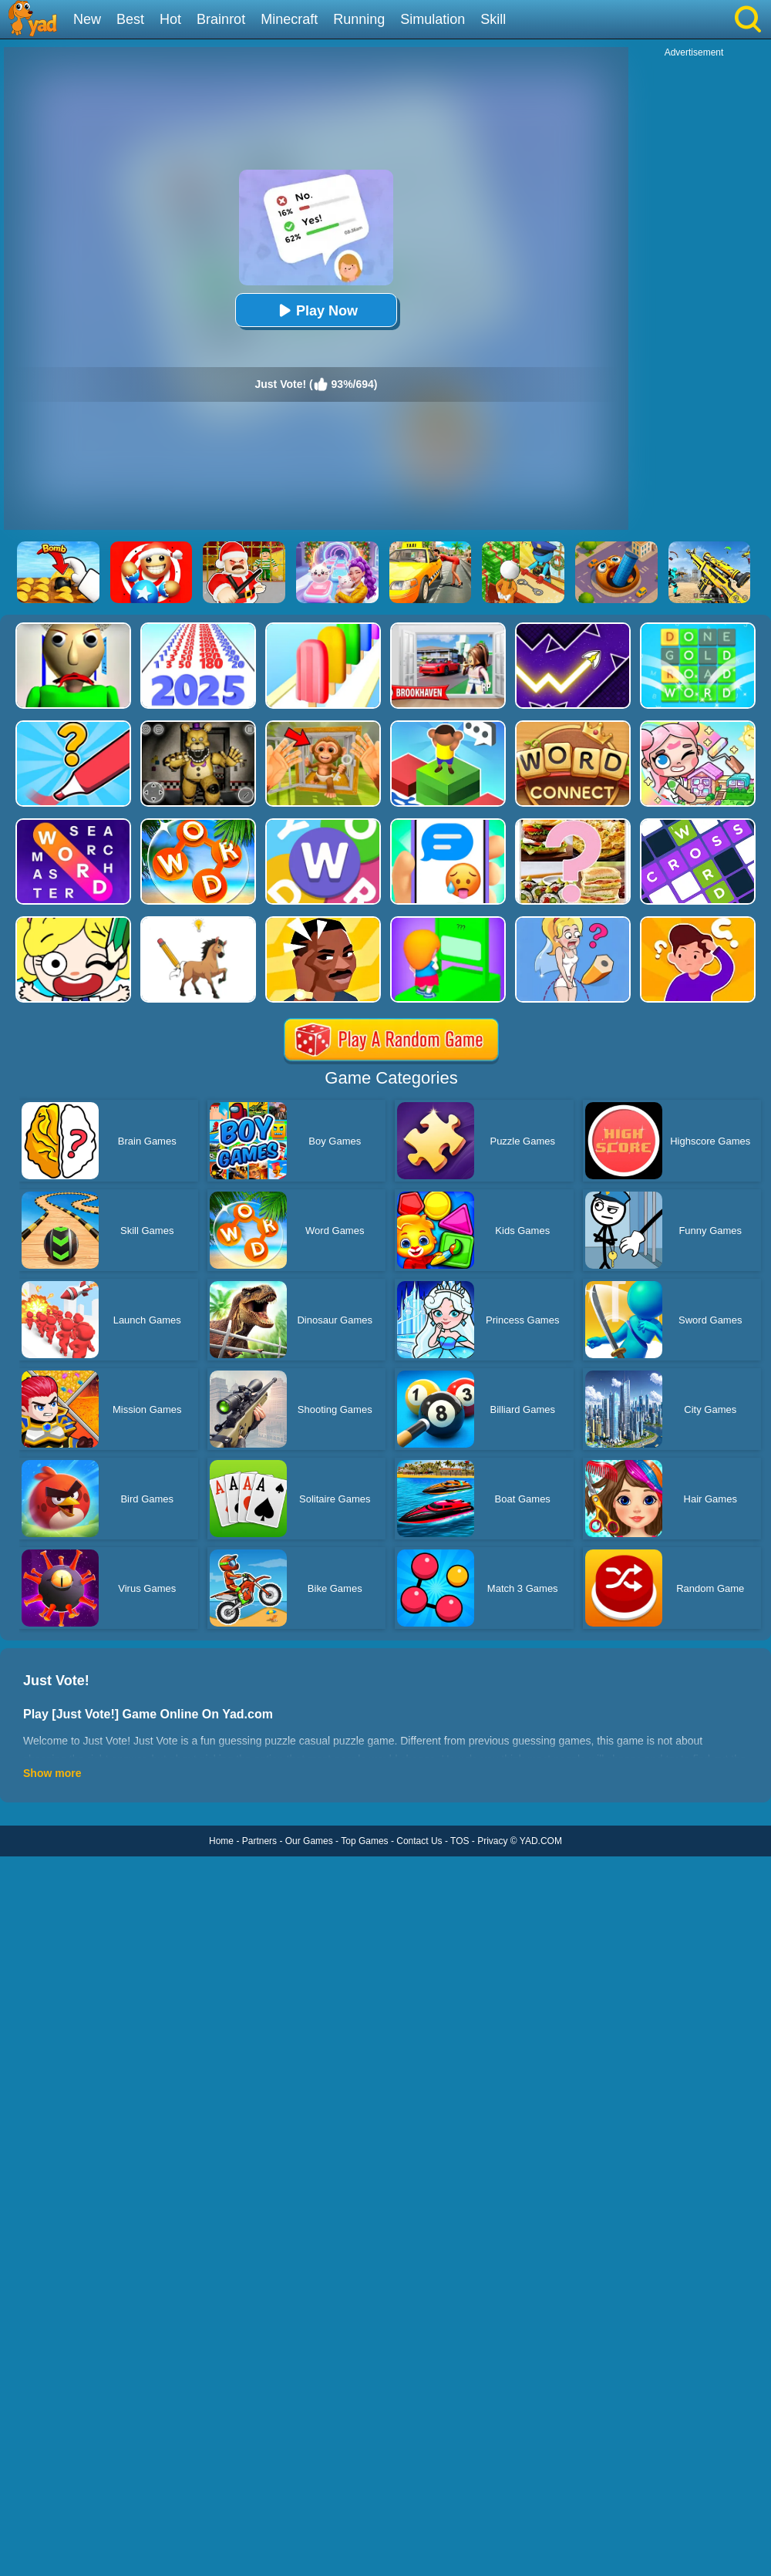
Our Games (309, 1841)
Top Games (364, 1841)
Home (221, 1841)
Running (359, 19)
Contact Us (419, 1841)
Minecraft (289, 19)
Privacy (492, 1841)
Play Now (316, 310)
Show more (52, 1773)
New (87, 19)
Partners (259, 1841)
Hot (170, 19)
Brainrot (221, 19)
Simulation (432, 19)
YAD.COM (541, 1841)
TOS (459, 1841)
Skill (493, 19)
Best (130, 19)
